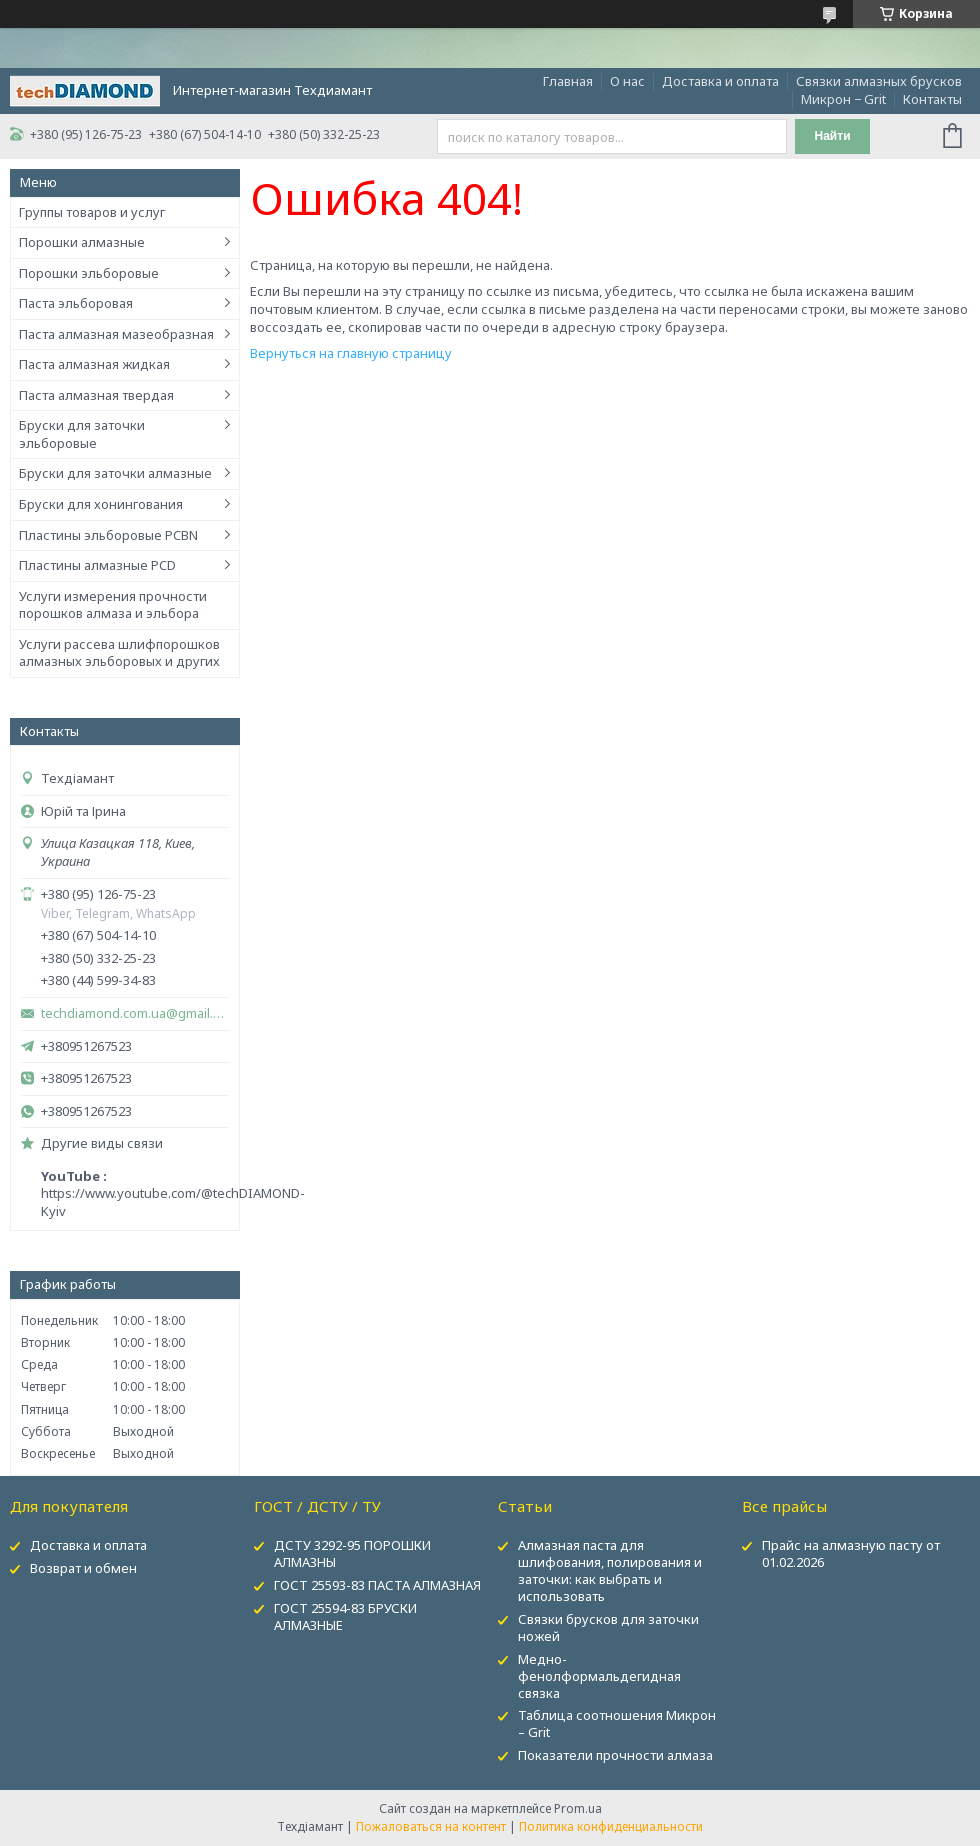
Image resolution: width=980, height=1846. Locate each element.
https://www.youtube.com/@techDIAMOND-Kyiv (173, 1202)
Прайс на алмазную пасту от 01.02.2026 (851, 1553)
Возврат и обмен (83, 1568)
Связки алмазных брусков (879, 81)
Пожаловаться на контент (431, 1826)
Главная (568, 81)
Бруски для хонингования (101, 504)
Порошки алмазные (82, 242)
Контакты (932, 99)
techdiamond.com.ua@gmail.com (135, 1013)
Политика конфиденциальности (611, 1826)
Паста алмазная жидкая (94, 364)
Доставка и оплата (720, 81)
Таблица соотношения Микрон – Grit (617, 1723)
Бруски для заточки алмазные (115, 473)
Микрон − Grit (843, 99)
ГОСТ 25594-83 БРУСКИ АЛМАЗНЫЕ (345, 1616)
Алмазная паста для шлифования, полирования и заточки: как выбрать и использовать (610, 1570)
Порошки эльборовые (89, 273)
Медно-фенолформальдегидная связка (599, 1676)
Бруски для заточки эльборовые (82, 434)
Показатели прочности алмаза (615, 1755)
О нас (627, 81)
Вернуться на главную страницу (351, 353)
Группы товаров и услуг (92, 212)
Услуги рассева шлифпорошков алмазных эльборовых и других (119, 653)
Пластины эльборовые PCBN (108, 535)
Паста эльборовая (76, 303)
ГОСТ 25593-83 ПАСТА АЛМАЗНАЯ (377, 1585)
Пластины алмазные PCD (97, 565)
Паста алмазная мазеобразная (116, 334)
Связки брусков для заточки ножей (608, 1627)
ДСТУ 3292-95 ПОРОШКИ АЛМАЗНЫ (352, 1553)
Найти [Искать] (833, 136)
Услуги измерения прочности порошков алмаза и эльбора (113, 605)
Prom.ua (578, 1808)
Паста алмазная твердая (96, 395)
